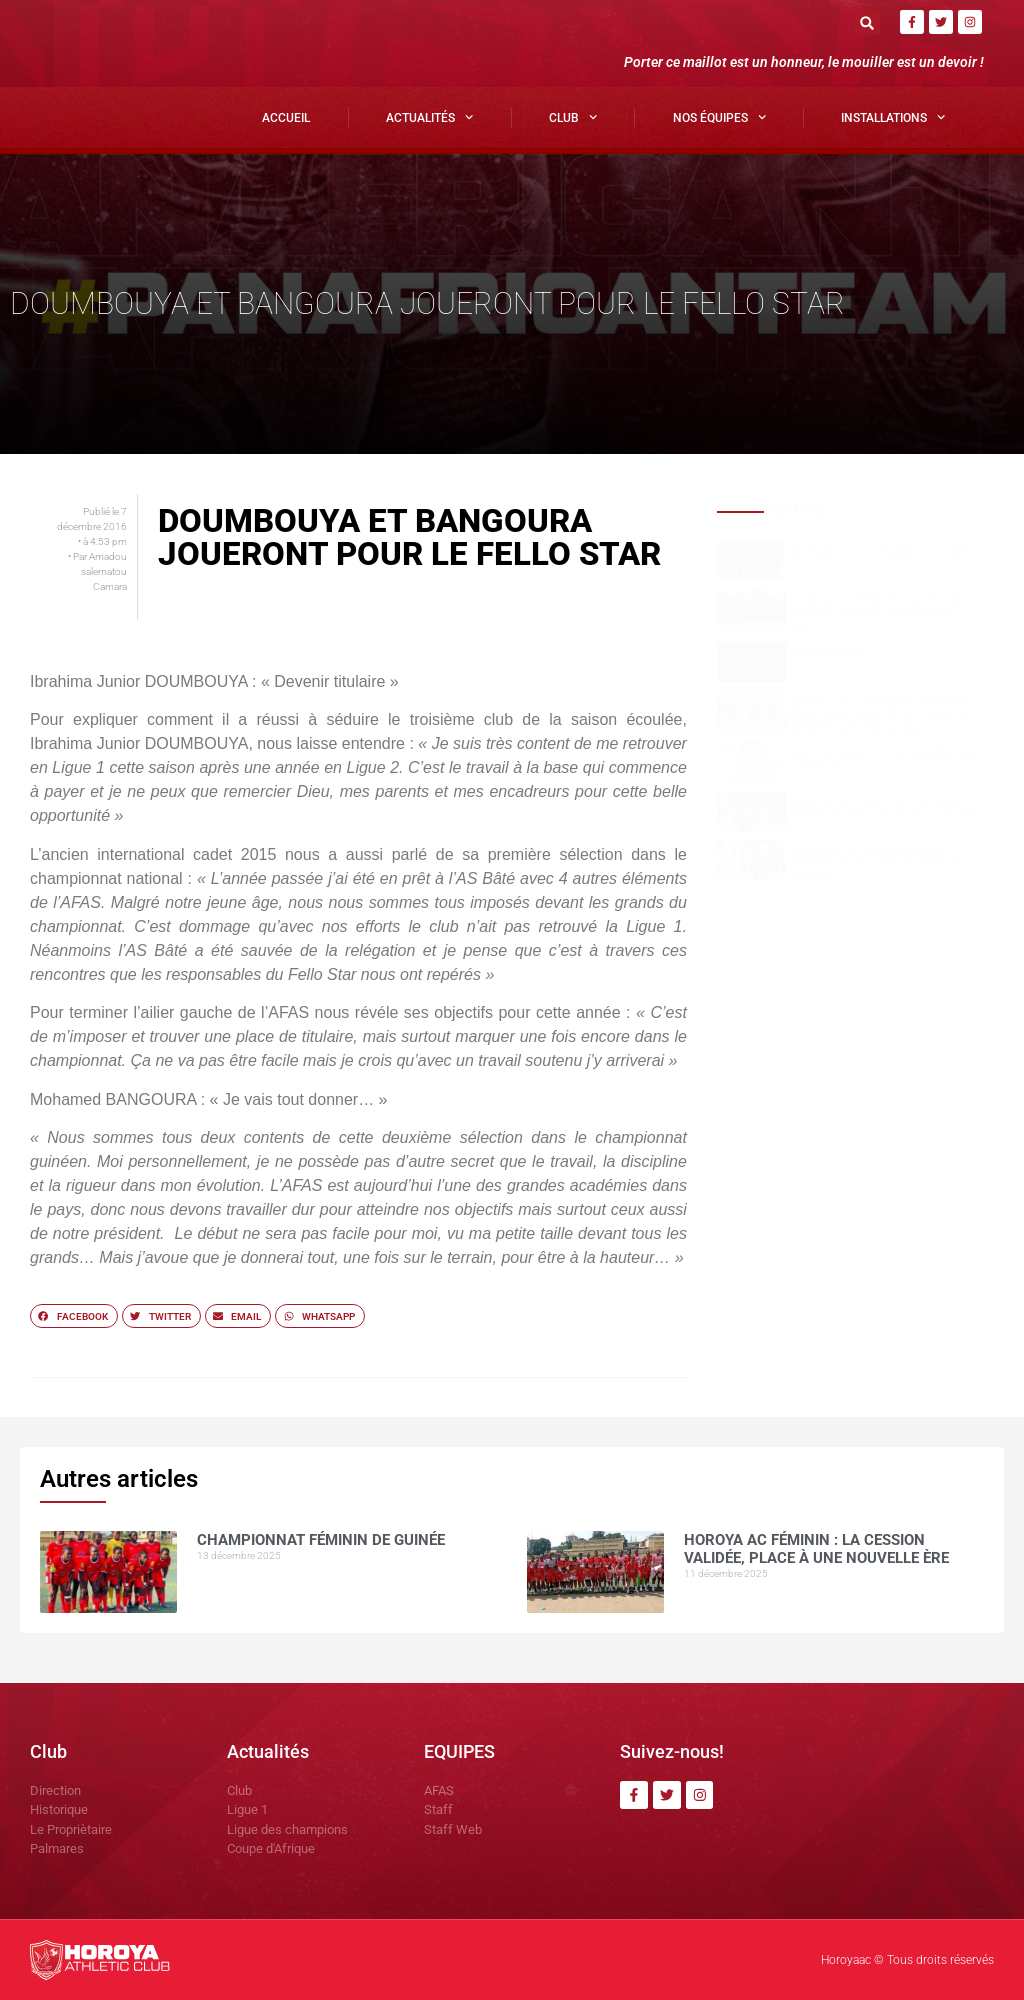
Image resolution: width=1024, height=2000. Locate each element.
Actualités (429, 117)
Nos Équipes (719, 117)
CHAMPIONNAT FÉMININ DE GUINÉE (882, 552)
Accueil (286, 118)
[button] (867, 22)
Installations (893, 117)
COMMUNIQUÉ (828, 653)
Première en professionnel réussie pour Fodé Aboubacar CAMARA (877, 863)
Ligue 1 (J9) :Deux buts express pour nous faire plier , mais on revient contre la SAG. (880, 714)
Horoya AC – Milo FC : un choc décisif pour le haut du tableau (883, 809)
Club (573, 117)
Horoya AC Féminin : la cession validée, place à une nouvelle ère (880, 613)
